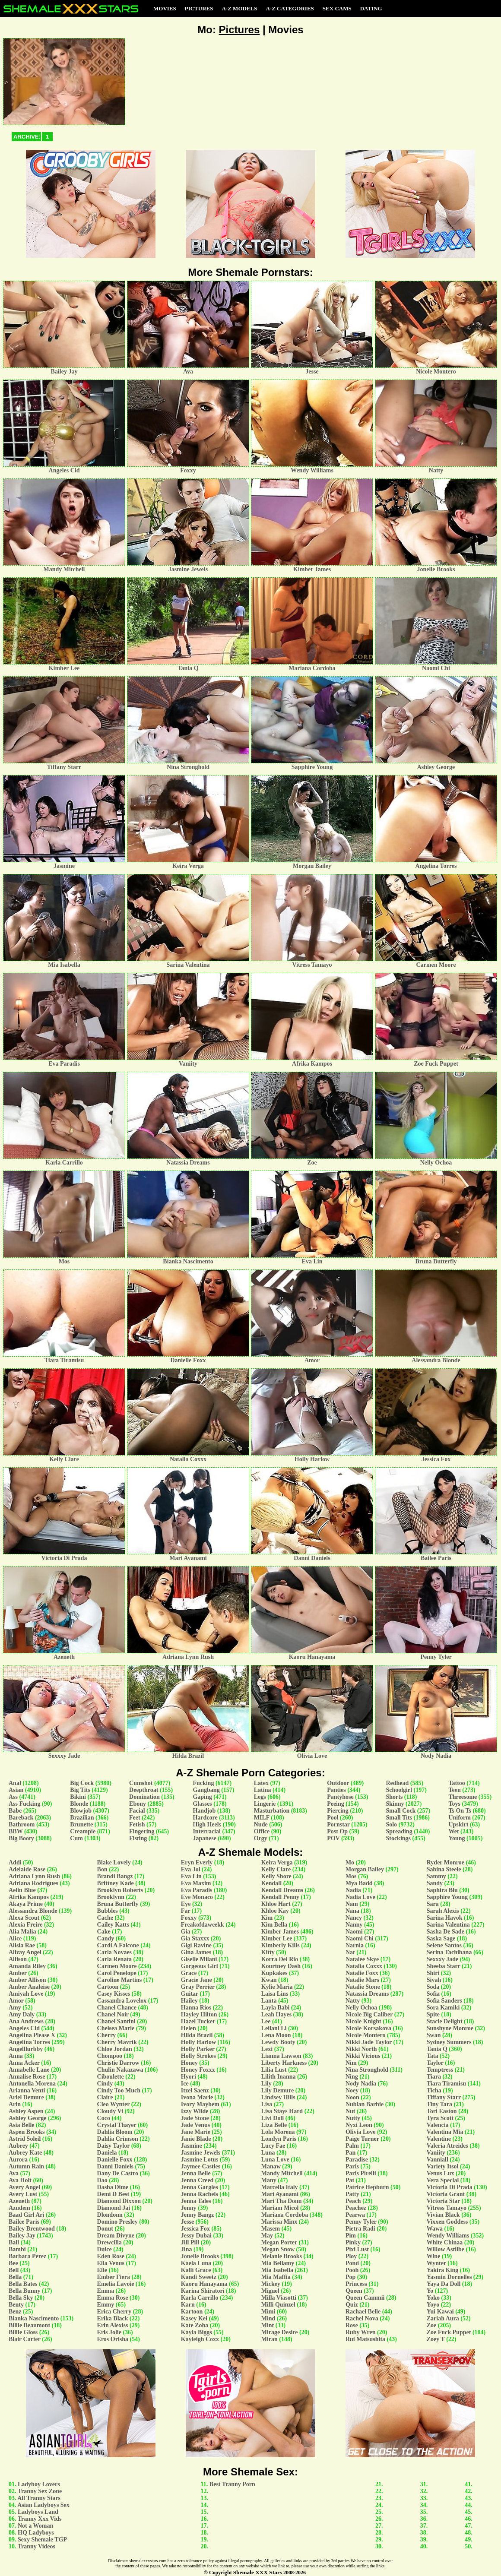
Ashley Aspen (26, 2111)
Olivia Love (361, 2132)
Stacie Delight (445, 2021)
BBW (15, 1831)
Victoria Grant (446, 2194)
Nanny (354, 1924)
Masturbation (271, 1810)
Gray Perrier (198, 1987)
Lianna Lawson (281, 2056)
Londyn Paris (278, 2139)
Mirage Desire (279, 2332)
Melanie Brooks (281, 2256)
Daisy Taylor (113, 2145)
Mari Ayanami (279, 2194)
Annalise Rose (27, 2076)
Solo (391, 1824)
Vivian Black (443, 2215)
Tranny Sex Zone (40, 2491)
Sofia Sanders (444, 2000)
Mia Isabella (277, 2270)
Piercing (338, 1810)
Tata (432, 2056)
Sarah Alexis (443, 1911)
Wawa (435, 2228)
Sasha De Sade (445, 1931)
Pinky (353, 2242)
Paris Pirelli (361, 2173)
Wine (434, 2256)
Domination (144, 1797)
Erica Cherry (114, 2311)
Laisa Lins (275, 1994)
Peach (353, 2201)
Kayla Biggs (196, 2332)
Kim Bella (274, 1924)
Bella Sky (21, 2297)
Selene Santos (444, 1945)
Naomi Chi (360, 1938)
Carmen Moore (117, 1966)
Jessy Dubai (196, 2235)
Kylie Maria (277, 1987)
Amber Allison (27, 1980)
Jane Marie (195, 2132)
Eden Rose (110, 2256)
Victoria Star (443, 2201)
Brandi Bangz (115, 1876)
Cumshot (140, 1783)
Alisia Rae (22, 1945)
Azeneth (19, 2201)
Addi (15, 1862)
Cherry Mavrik (117, 2042)
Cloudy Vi (110, 2111)
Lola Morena (278, 2132)
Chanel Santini (116, 2021)
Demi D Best (113, 2194)
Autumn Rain (26, 2166)
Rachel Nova (362, 2318)
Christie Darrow (118, 2063)
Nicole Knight (363, 2021)
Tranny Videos (36, 2546)
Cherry (106, 2035)
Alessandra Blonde (33, 1911)
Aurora (18, 2159)
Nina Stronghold (367, 2069)
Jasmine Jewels (200, 2152)
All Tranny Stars (38, 2498)
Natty (353, 2000)
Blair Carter (25, 2339)
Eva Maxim (196, 1883)
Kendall (271, 1883)
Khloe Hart (276, 1904)
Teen (454, 1790)
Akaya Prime (26, 1904)
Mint (267, 2325)
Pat (350, 2180)
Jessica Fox (195, 2228)
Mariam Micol (280, 2208)
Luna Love (275, 2159)
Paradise (357, 2159)
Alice (15, 1938)
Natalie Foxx (362, 1973)
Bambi (17, 2249)
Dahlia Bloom (115, 2132)
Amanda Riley (27, 1966)
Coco (103, 2118)
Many (268, 2180)
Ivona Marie (197, 2097)
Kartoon (192, 2311)
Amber (18, 1973)
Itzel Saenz (195, 2090)
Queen (354, 2291)
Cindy (105, 2083)
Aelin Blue (22, 1890)
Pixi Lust (357, 2249)
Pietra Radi (360, 2228)
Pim (351, 2235)
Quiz (352, 2304)
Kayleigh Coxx (200, 2339)
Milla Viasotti (278, 2297)
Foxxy (189, 1918)
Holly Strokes (198, 2056)
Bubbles (107, 1911)
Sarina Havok (445, 1918)
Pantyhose (340, 1797)
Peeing (335, 1804)
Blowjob (81, 1810)
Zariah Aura (443, 2318)
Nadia (353, 1890)
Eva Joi (190, 1869)
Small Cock (400, 1810)
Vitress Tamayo (446, 2208)
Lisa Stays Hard (282, 2111)
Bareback (21, 1817)
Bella (15, 2277)
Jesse (187, 2221)
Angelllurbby (26, 2049)
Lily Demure (277, 2090)
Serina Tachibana (449, 1952)
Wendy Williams (448, 2235)
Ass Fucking (25, 1804)
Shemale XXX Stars (257, 2572)
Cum (76, 1838)
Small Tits (399, 1817)
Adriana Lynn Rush (34, 1876)
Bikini (78, 1797)
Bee (13, 2263)
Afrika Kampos (29, 1897)
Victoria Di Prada (449, 2187)
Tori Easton (442, 2111)
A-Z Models (239, 8)
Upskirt (458, 1824)
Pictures (199, 8)
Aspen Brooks (26, 2132)
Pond (352, 2263)
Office (262, 1831)
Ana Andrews (26, 2021)
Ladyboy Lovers (39, 2484)
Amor (16, 2000)
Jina (186, 2249)
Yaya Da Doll (444, 2284)
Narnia (355, 1945)
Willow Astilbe (445, 2249)
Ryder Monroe (445, 1862)
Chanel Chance (116, 2007)
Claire (105, 2097)
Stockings (398, 1838)
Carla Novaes (114, 1952)
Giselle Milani (199, 1959)
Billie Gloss (23, 2332)
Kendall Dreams (282, 1890)
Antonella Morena (32, 2083)
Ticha (434, 2090)
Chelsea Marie (116, 2028)
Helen (188, 2028)
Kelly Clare (276, 1869)
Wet (453, 1831)
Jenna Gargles (199, 2187)
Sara (433, 1904)
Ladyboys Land (38, 2512)
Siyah (434, 1980)
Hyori (188, 2076)
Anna (16, 2056)
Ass (13, 1797)
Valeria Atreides (447, 2145)
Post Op (337, 1831)
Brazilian (82, 1817)
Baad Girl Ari (26, 2215)
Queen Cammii (365, 2297)
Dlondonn (110, 2215)
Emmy (105, 2304)
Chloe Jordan (114, 2049)
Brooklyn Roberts (120, 1890)
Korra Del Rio (279, 1959)
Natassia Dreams (367, 1994)
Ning (352, 2076)
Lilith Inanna (278, 2076)
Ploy (351, 2256)
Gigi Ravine (196, 1945)
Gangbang (206, 1790)
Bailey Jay (22, 2235)
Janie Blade (196, 2139)
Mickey (270, 2284)
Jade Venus (195, 2125)
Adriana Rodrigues (33, 1883)
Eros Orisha (112, 2339)
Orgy (260, 1838)
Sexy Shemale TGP (42, 2539)
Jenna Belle (196, 2173)
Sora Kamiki (443, 2007)
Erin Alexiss (112, 2325)
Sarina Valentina (448, 1924)
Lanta (269, 2000)
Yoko (433, 2297)
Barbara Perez (27, 2256)
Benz (15, 2311)
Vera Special (443, 2180)
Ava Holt (20, 2180)
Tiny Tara (439, 2104)
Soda (433, 1987)
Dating (371, 8)
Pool (332, 1817)
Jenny (189, 2208)
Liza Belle (274, 2125)
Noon (352, 2097)
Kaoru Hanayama (204, 2284)
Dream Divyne (115, 2235)
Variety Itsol (443, 2166)
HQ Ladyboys (36, 2532)
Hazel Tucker (198, 2021)
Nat (350, 1952)
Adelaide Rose (27, 1869)
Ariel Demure (26, 2097)
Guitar (189, 1994)
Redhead (397, 1783)
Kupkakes (274, 1973)
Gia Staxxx (195, 1938)
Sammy (436, 1876)
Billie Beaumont (29, 2325)
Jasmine (191, 2145)
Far (185, 1911)
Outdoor (338, 1783)
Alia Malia (22, 1931)
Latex (261, 1783)
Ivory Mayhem (200, 2104)
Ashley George (27, 2118)
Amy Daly (22, 2014)
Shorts (394, 1797)
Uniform (459, 1817)
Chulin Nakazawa (120, 2069)
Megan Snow (278, 2249)
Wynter (436, 2263)
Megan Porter (279, 2242)
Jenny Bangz (197, 2215)
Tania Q (437, 2049)
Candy (105, 1938)
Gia (185, 1931)
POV (333, 1838)
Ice (185, 2083)
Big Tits (80, 1790)
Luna (268, 2152)
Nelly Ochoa (361, 2007)
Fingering (141, 1831)
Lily (266, 2083)
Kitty (268, 1952)
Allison (18, 1959)
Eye (186, 1904)
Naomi (354, 1931)
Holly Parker (198, 2049)
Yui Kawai (440, 2311)
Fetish (137, 1824)
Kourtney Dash (281, 1966)
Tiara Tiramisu (446, 2083)
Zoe (432, 2325)
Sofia (433, 1994)
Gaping (202, 1797)
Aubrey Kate (25, 2152)
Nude (261, 1824)
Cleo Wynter (113, 2104)
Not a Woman (35, 2525)
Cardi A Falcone (118, 1945)
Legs (260, 1797)
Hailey (189, 2000)
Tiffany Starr (444, 2097)
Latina (262, 1790)
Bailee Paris (24, 2221)
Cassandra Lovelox (122, 2000)
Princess (356, 2284)
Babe (15, 1810)
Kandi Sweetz (198, 2277)
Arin (15, 2104)
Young (456, 1838)
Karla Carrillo (200, 2297)
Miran (269, 2339)
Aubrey (18, 2145)
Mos (351, 1876)
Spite (433, 2014)
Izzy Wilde (195, 2111)
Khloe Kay (275, 1911)
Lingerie (265, 1804)
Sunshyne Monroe (450, 2028)
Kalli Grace (196, 2270)
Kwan (269, 1980)
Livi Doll (272, 2118)
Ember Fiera (113, 2277)
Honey (189, 2063)
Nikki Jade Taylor (369, 2042)
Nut (350, 2111)
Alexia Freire (25, 1924)
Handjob (204, 1810)
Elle (102, 2270)
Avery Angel (24, 2187)
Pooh (352, 2270)
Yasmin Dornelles (449, 2277)
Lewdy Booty (278, 2042)
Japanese (204, 1838)
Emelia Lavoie (115, 2284)
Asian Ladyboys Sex (43, 2505)
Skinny (395, 1804)
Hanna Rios (196, 2007)
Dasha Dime (113, 2187)
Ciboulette (110, 2076)
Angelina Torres (29, 2042)
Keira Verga (277, 1862)
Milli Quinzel (278, 2304)
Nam (352, 1904)
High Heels (207, 1824)
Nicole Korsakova (368, 2028)
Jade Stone (195, 2118)
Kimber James (280, 1931)
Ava (14, 2173)
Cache (105, 1918)
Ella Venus (110, 2263)
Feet (134, 1817)
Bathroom (22, 1824)
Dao (102, 2180)
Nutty (353, 2118)
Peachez (356, 2208)
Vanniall (437, 2159)
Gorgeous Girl (199, 1966)
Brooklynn (111, 1897)
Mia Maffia (276, 2277)
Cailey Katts (113, 1924)
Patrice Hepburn (367, 2187)
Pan (350, 2152)
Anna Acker (24, 2063)
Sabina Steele (444, 1869)
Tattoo (456, 1783)
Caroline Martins (119, 1980)
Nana (352, 1911)
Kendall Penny (280, 1897)
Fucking (203, 1783)
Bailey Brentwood (32, 2228)
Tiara (434, 2076)
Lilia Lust (274, 2069)
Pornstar (338, 1824)
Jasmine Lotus (200, 2159)
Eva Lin (191, 1876)
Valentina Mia (445, 2132)
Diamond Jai (113, 2208)
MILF (262, 1817)
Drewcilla (109, 2242)
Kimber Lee (276, 1938)
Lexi (267, 2049)
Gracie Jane (196, 1980)
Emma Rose (112, 2297)
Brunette (81, 1824)
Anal (15, 1783)
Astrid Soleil (25, 2139)
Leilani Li (274, 2028)
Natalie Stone (363, 1987)
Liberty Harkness (284, 2063)
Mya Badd (359, 1883)
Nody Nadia (361, 2083)
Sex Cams (337, 8)
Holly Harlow (198, 2042)
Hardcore (205, 1817)
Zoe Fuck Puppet (449, 2332)
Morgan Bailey (365, 1869)
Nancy (354, 1918)
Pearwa (355, 2215)
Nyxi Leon (359, 2125)
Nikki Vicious (363, 2056)
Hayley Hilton (199, 2014)
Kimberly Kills (280, 1945)
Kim (267, 1918)
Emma (105, 2291)
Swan (434, 2035)
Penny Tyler (361, 2221)
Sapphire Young (447, 1897)
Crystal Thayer (116, 2125)
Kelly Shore (276, 1876)
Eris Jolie (109, 2332)
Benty (16, 2304)
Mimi (268, 2311)
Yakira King (443, 2270)
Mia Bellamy (278, 2263)
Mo (350, 1862)
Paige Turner (362, 2139)
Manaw (271, 2166)
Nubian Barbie (365, 2104)
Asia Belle (22, 2125)
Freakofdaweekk (202, 1924)
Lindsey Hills (278, 2097)
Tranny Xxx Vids (40, 2519)
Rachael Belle (363, 2311)
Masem (270, 2228)
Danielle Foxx (115, 2159)
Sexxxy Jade (443, 1959)
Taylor (435, 2063)
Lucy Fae (273, 2145)
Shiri (433, 1973)
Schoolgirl (399, 1790)
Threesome (462, 1797)
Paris (352, 2166)
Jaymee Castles (200, 2166)
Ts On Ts (459, 1810)
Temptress (440, 2069)
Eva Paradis (196, 1890)
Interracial (207, 1831)
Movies (164, 8)
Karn (188, 2304)
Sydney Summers (449, 2042)
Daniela (107, 2152)
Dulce (104, 2249)
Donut (105, 2228)
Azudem (19, 2208)
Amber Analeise (29, 1987)
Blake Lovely (114, 1862)
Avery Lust (23, 2194)
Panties (336, 1790)
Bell (14, 2270)
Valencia (438, 2125)
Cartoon (108, 1987)
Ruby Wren (361, 2332)
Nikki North (361, 2049)
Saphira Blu (442, 1890)
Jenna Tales (196, 2201)
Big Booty (21, 1838)
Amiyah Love (26, 1994)
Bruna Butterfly (118, 1904)
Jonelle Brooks (200, 2256)
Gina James (196, 1952)
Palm (352, 2145)
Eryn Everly (197, 1862)
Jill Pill (190, 2242)
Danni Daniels (115, 2166)
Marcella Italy (279, 2187)
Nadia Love (360, 1897)
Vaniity (436, 2152)
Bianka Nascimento (34, 2318)
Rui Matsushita (365, 2339)
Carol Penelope (116, 1973)
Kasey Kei (194, 2318)
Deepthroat (143, 1790)
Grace (189, 1973)
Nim (351, 2063)
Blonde (79, 1804)
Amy (15, 2007)
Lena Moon (276, 2035)
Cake (104, 1931)
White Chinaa (445, 2242)
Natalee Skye (362, 1959)
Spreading (399, 1831)
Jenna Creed (197, 2180)
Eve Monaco (197, 1897)
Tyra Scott (440, 2118)
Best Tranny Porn (232, 2484)
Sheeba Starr (443, 1966)
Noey (352, 2090)
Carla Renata (114, 1959)
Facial (137, 1810)
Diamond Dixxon (119, 2201)
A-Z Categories (290, 8)
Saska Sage (441, 1938)
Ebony (137, 1804)
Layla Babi (275, 2007)
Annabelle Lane (29, 2069)
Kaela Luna (196, 2263)
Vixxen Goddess (447, 2221)
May (267, 2235)
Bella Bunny (25, 2291)
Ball (14, 2242)
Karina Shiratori (203, 2291)
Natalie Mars (362, 1980)
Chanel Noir (113, 2014)
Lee (266, 2021)
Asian (16, 1790)
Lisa (267, 2104)
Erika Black (112, 2318)
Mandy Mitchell (282, 2173)
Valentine (439, 2139)
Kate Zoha (194, 2325)
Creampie (82, 1831)
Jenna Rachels (199, 2194)
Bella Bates (23, 2284)
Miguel (270, 2291)
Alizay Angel (25, 1952)
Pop (350, 2277)
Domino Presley (117, 2221)
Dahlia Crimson (117, 2139)
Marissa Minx (279, 2221)
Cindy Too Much (118, 2090)
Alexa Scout (24, 1918)
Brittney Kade (115, 1883)
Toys (454, 1804)
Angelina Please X (32, 2035)
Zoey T (436, 2339)
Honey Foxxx (198, 2069)
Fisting (138, 1838)
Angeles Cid (24, 2028)
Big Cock (82, 1783)
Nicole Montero (366, 2035)
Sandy (435, 1883)
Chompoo (109, 2056)
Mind (268, 2318)
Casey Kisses (113, 1994)
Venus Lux (440, 2173)
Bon (102, 1869)
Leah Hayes (276, 2014)
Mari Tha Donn (281, 2201)
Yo (430, 2291)
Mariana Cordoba (284, 2215)
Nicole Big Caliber (369, 2014)
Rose (352, 2325)
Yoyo (433, 2304)
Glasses (202, 1804)
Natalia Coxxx (364, 1966)
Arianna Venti (27, 2090)
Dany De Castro (117, 2173)
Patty (352, 2194)
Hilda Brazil (197, 2035)
